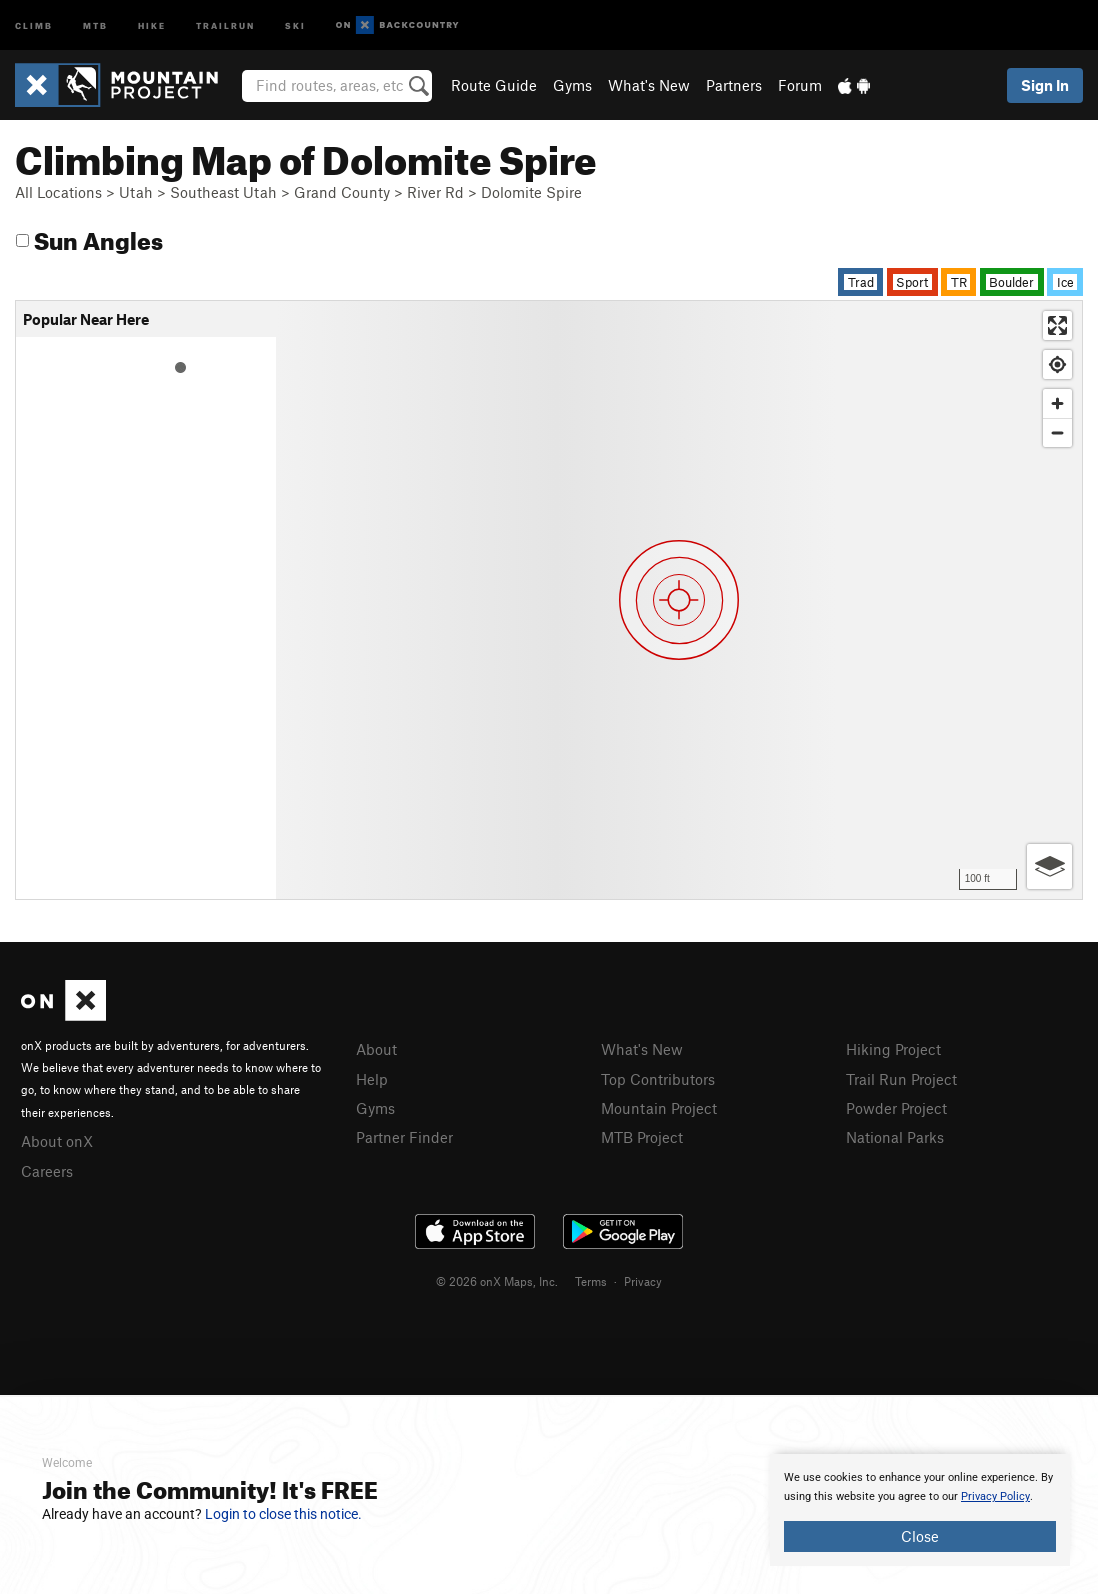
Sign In (1045, 85)
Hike (152, 24)
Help (372, 1079)
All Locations (58, 192)
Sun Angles (89, 237)
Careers (47, 1171)
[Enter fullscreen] (1057, 325)
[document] (920, 1510)
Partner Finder (404, 1137)
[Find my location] (1057, 364)
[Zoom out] (1057, 432)
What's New (649, 85)
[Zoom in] (1057, 403)
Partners (734, 85)
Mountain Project (659, 1108)
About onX (57, 1141)
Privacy (643, 1281)
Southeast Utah (223, 192)
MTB (95, 24)
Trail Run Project (901, 1079)
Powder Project (896, 1108)
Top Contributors (658, 1079)
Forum (800, 85)
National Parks (895, 1137)
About (376, 1049)
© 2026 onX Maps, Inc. (497, 1281)
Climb (34, 24)
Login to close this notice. (283, 1514)
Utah (136, 192)
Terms (591, 1281)
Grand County (342, 192)
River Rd (435, 192)
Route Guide (494, 85)
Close (920, 1536)
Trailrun (225, 24)
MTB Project (642, 1137)
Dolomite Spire (531, 192)
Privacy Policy (995, 1496)
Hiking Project (893, 1049)
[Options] (1049, 866)
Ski (295, 24)
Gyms (572, 85)
